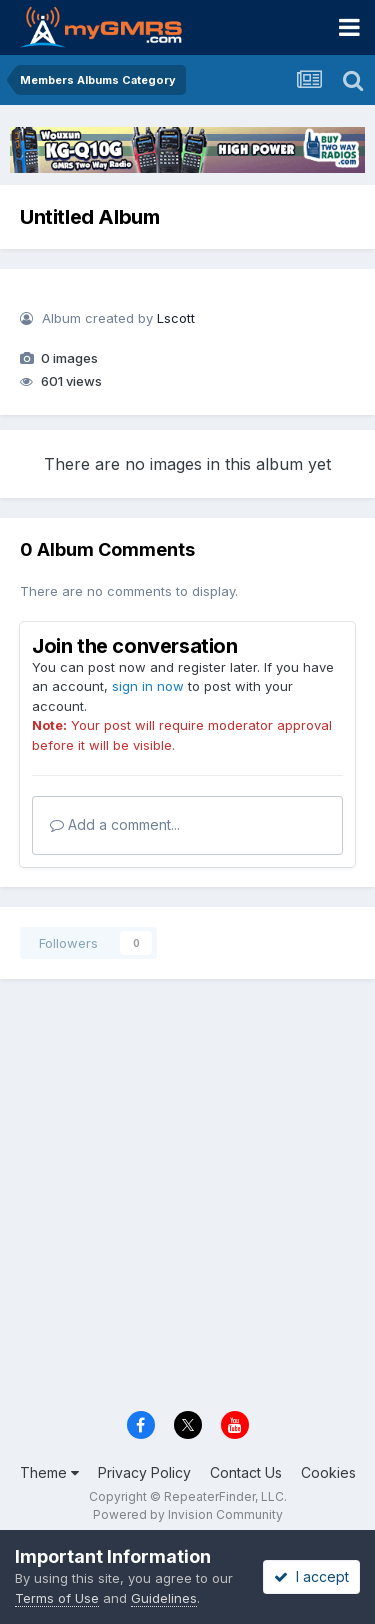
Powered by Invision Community (188, 1514)
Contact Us (246, 1472)
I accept (311, 1576)
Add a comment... (115, 824)
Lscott (176, 318)
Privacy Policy (144, 1472)
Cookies (328, 1472)
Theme (49, 1472)
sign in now (148, 686)
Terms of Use (57, 1598)
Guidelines (164, 1598)
